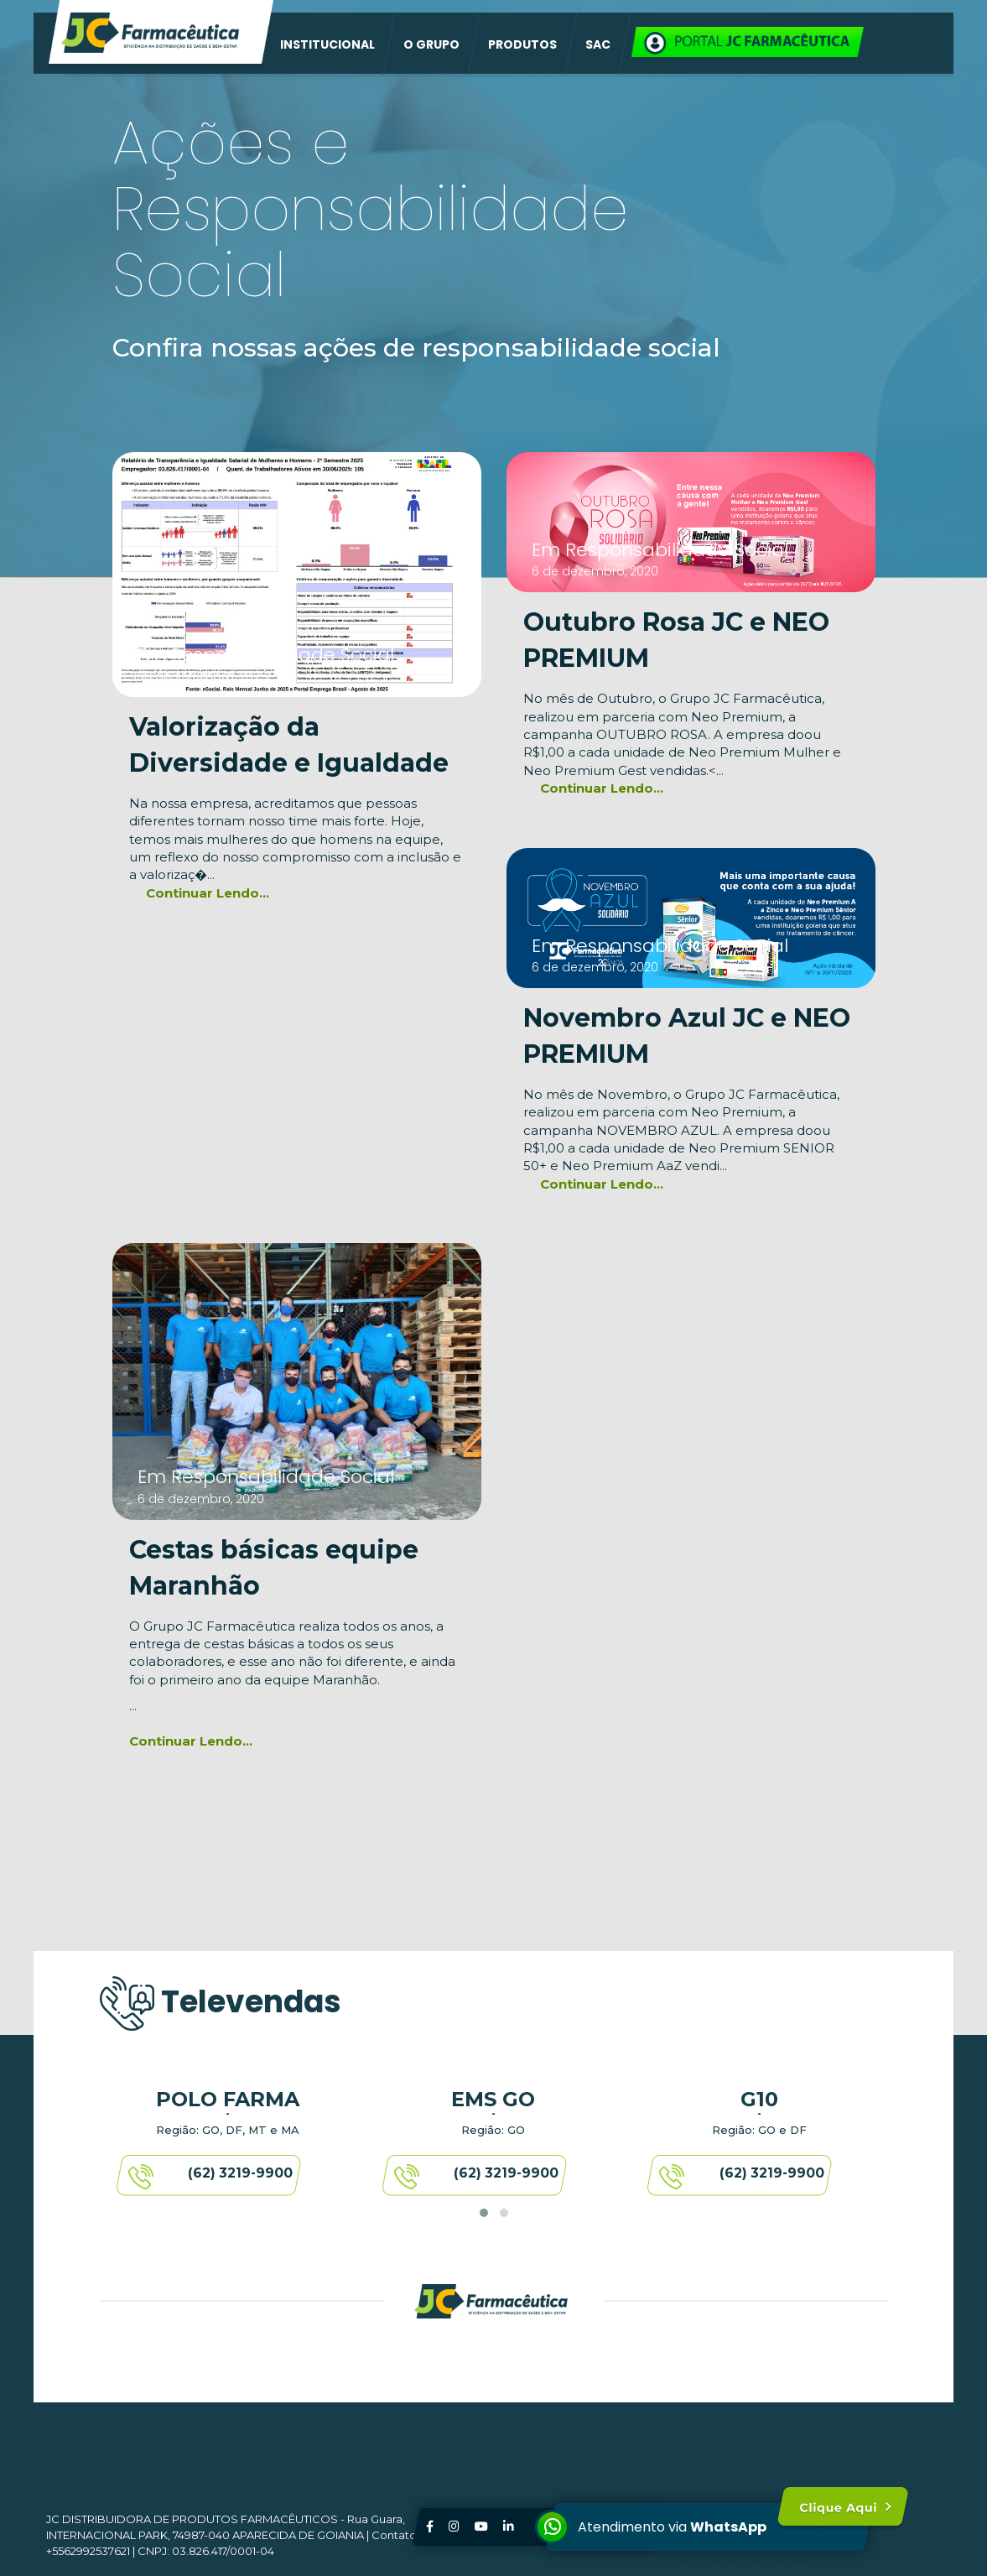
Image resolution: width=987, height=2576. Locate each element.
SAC (597, 44)
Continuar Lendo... (207, 893)
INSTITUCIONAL (327, 44)
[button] (484, 2212)
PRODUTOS (522, 44)
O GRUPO (431, 44)
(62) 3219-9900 (240, 2176)
